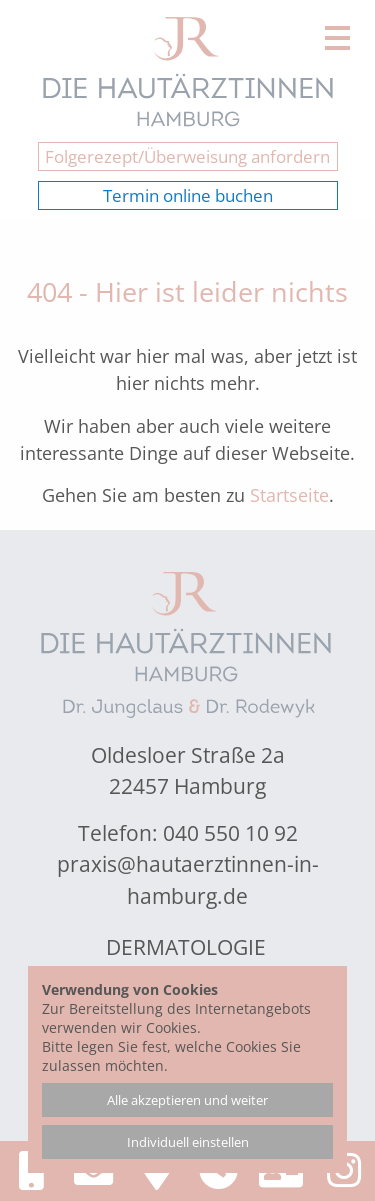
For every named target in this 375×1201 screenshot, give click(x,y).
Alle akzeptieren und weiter (187, 1100)
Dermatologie (186, 947)
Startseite (289, 495)
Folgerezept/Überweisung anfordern (187, 156)
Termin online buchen (188, 195)
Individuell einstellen (188, 1142)
